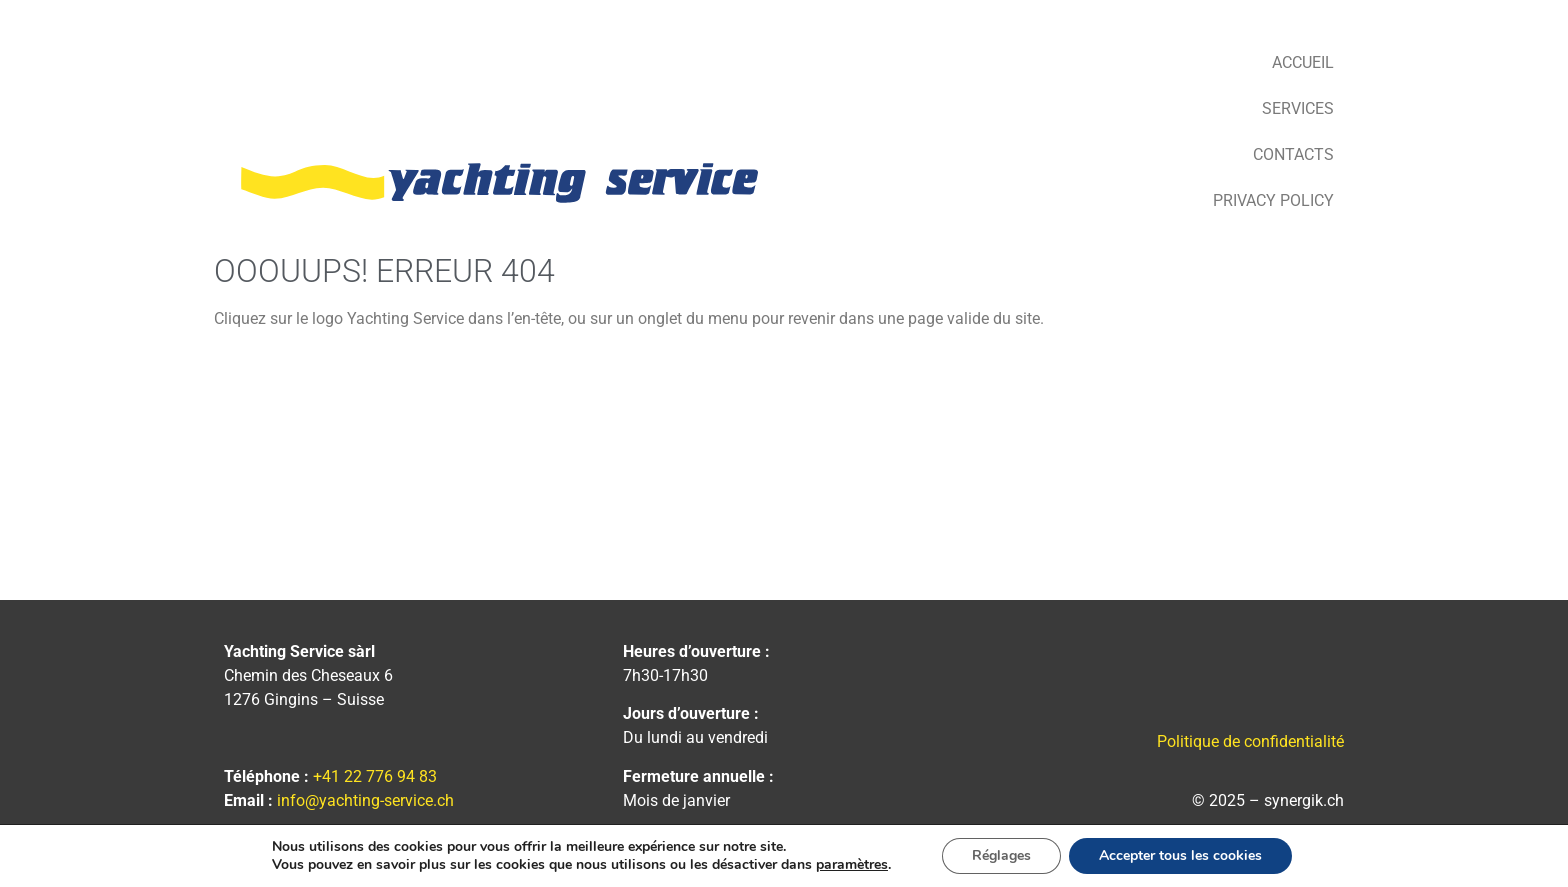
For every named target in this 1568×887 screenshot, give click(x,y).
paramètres (852, 865)
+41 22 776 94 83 (375, 776)
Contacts (1293, 154)
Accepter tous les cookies (1180, 855)
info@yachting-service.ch (365, 800)
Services (1298, 108)
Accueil (1303, 62)
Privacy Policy (1273, 200)
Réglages (1001, 855)
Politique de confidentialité (1250, 741)
